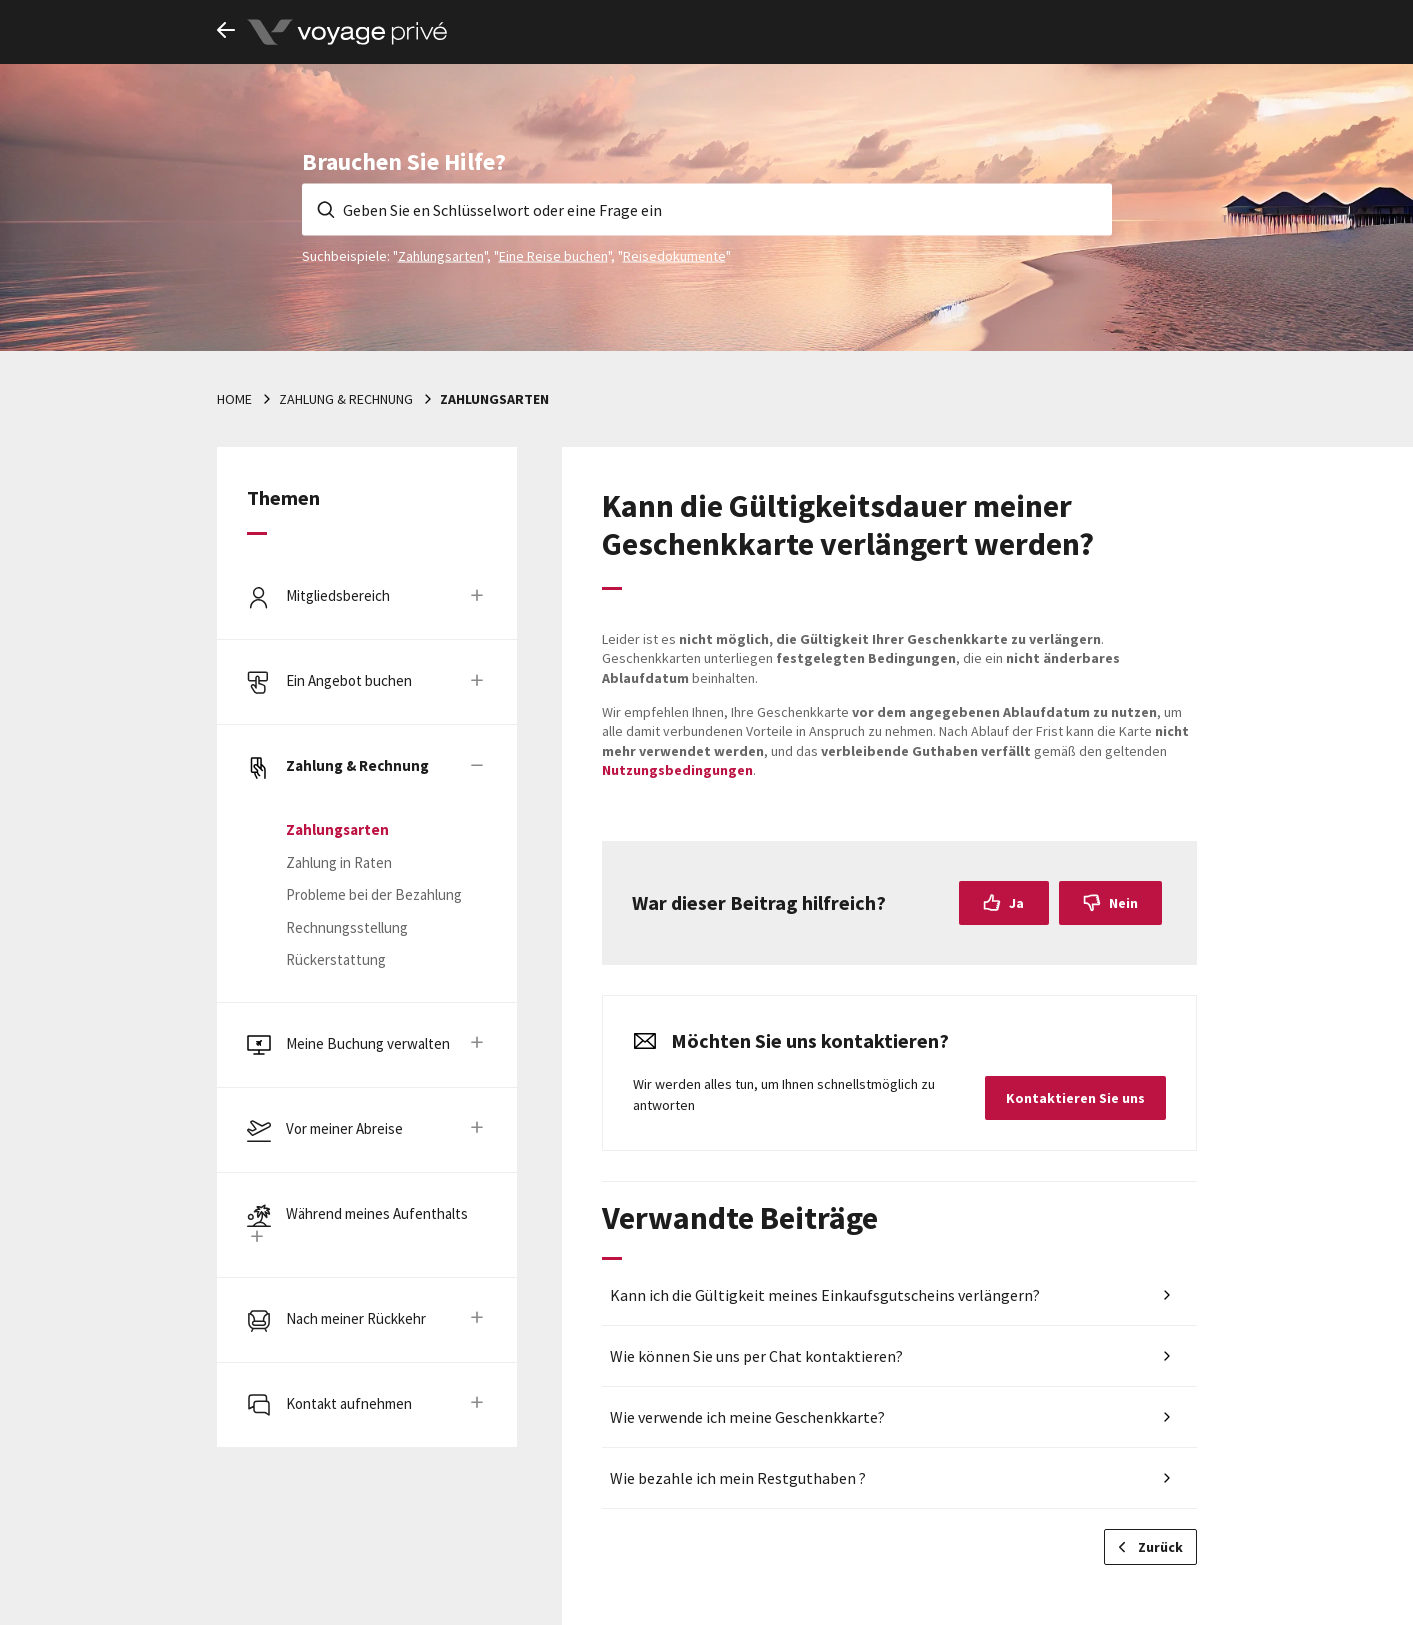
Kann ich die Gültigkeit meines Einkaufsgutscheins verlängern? (825, 1295)
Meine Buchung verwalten (368, 1043)
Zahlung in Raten (339, 862)
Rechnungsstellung (347, 927)
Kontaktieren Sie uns (1075, 1098)
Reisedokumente (674, 255)
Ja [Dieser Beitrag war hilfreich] (1016, 903)
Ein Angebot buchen (349, 680)
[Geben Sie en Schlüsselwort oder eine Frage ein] (707, 209)
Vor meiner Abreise (344, 1128)
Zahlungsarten (441, 255)
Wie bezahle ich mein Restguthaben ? (738, 1478)
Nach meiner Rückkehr (356, 1318)
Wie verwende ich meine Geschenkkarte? (747, 1417)
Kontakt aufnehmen (349, 1403)
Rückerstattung (336, 959)
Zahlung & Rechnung (346, 399)
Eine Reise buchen (553, 255)
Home (234, 399)
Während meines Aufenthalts (377, 1213)
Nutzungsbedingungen (677, 770)
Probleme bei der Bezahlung (374, 894)
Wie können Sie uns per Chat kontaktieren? (756, 1356)
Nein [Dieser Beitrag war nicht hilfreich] (1123, 903)
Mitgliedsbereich (338, 595)
